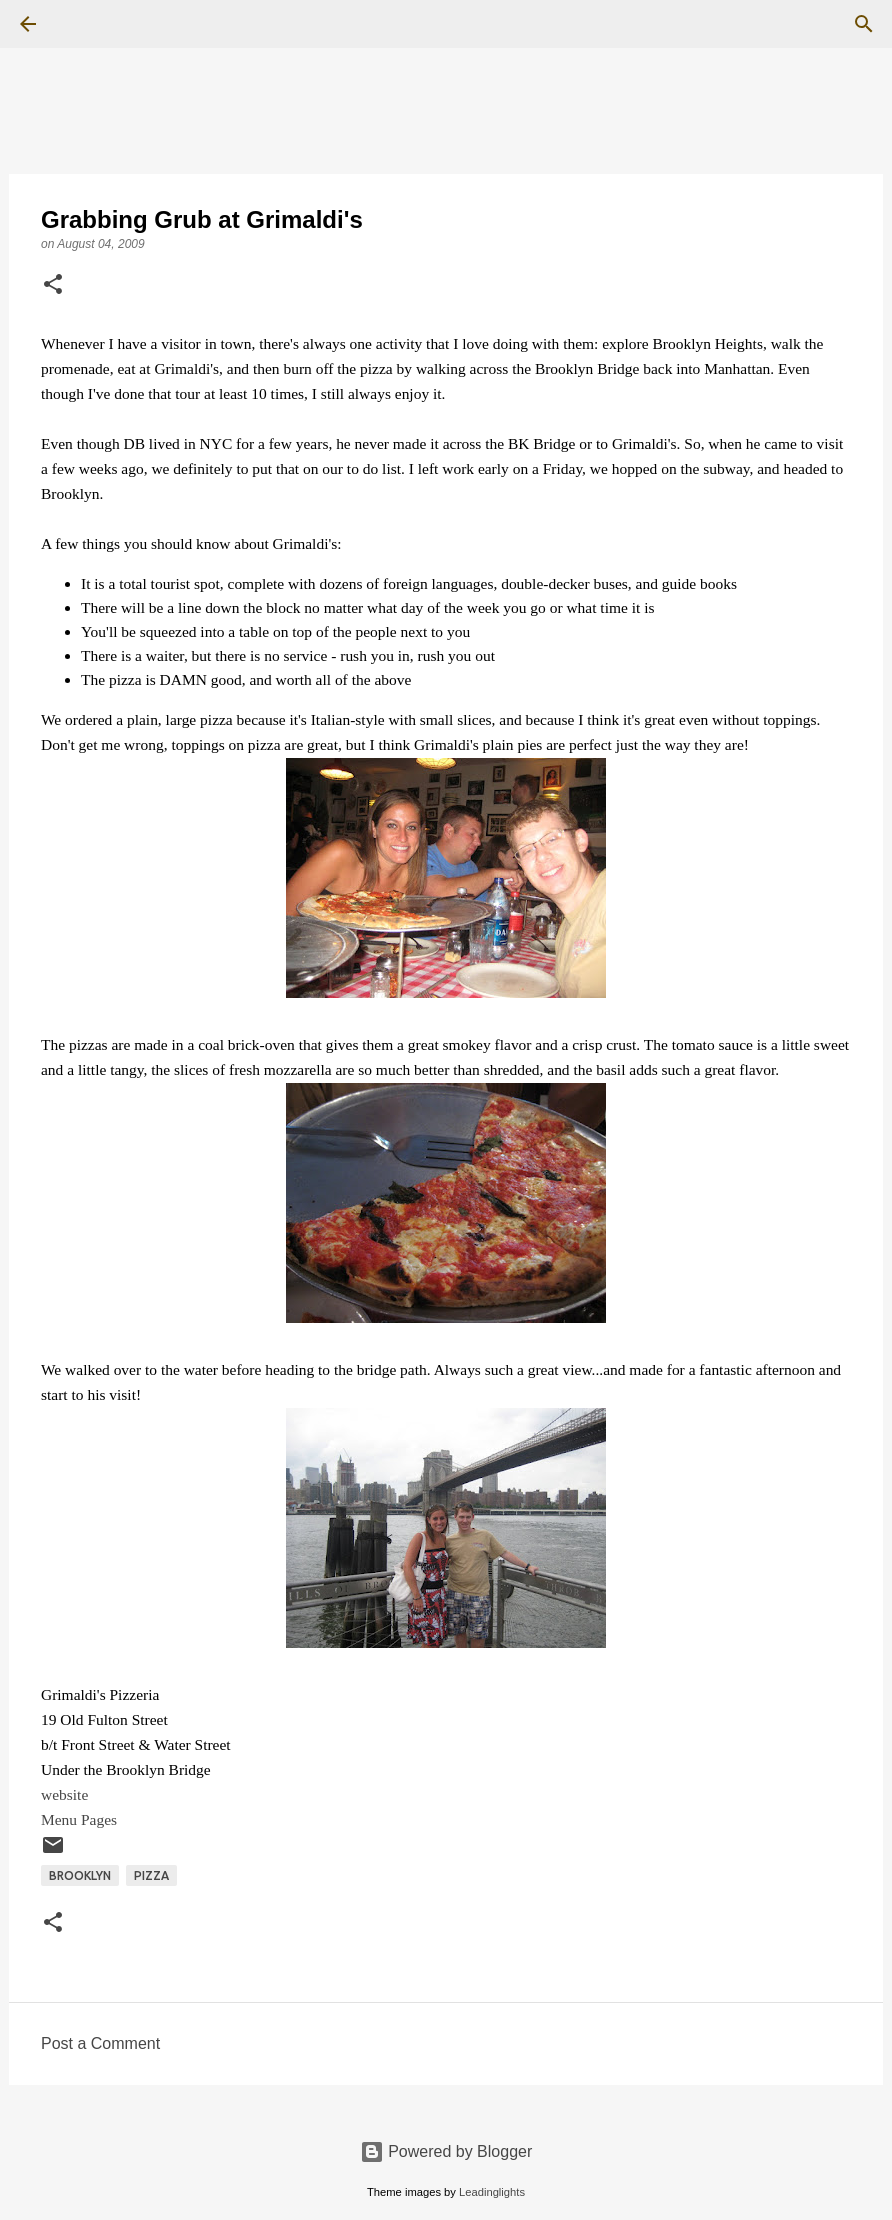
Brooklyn (80, 1875)
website (64, 1794)
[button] (53, 286)
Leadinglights (492, 2192)
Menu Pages (79, 1819)
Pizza (151, 1875)
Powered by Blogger (446, 2151)
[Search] (84, 24)
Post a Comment (100, 2043)
